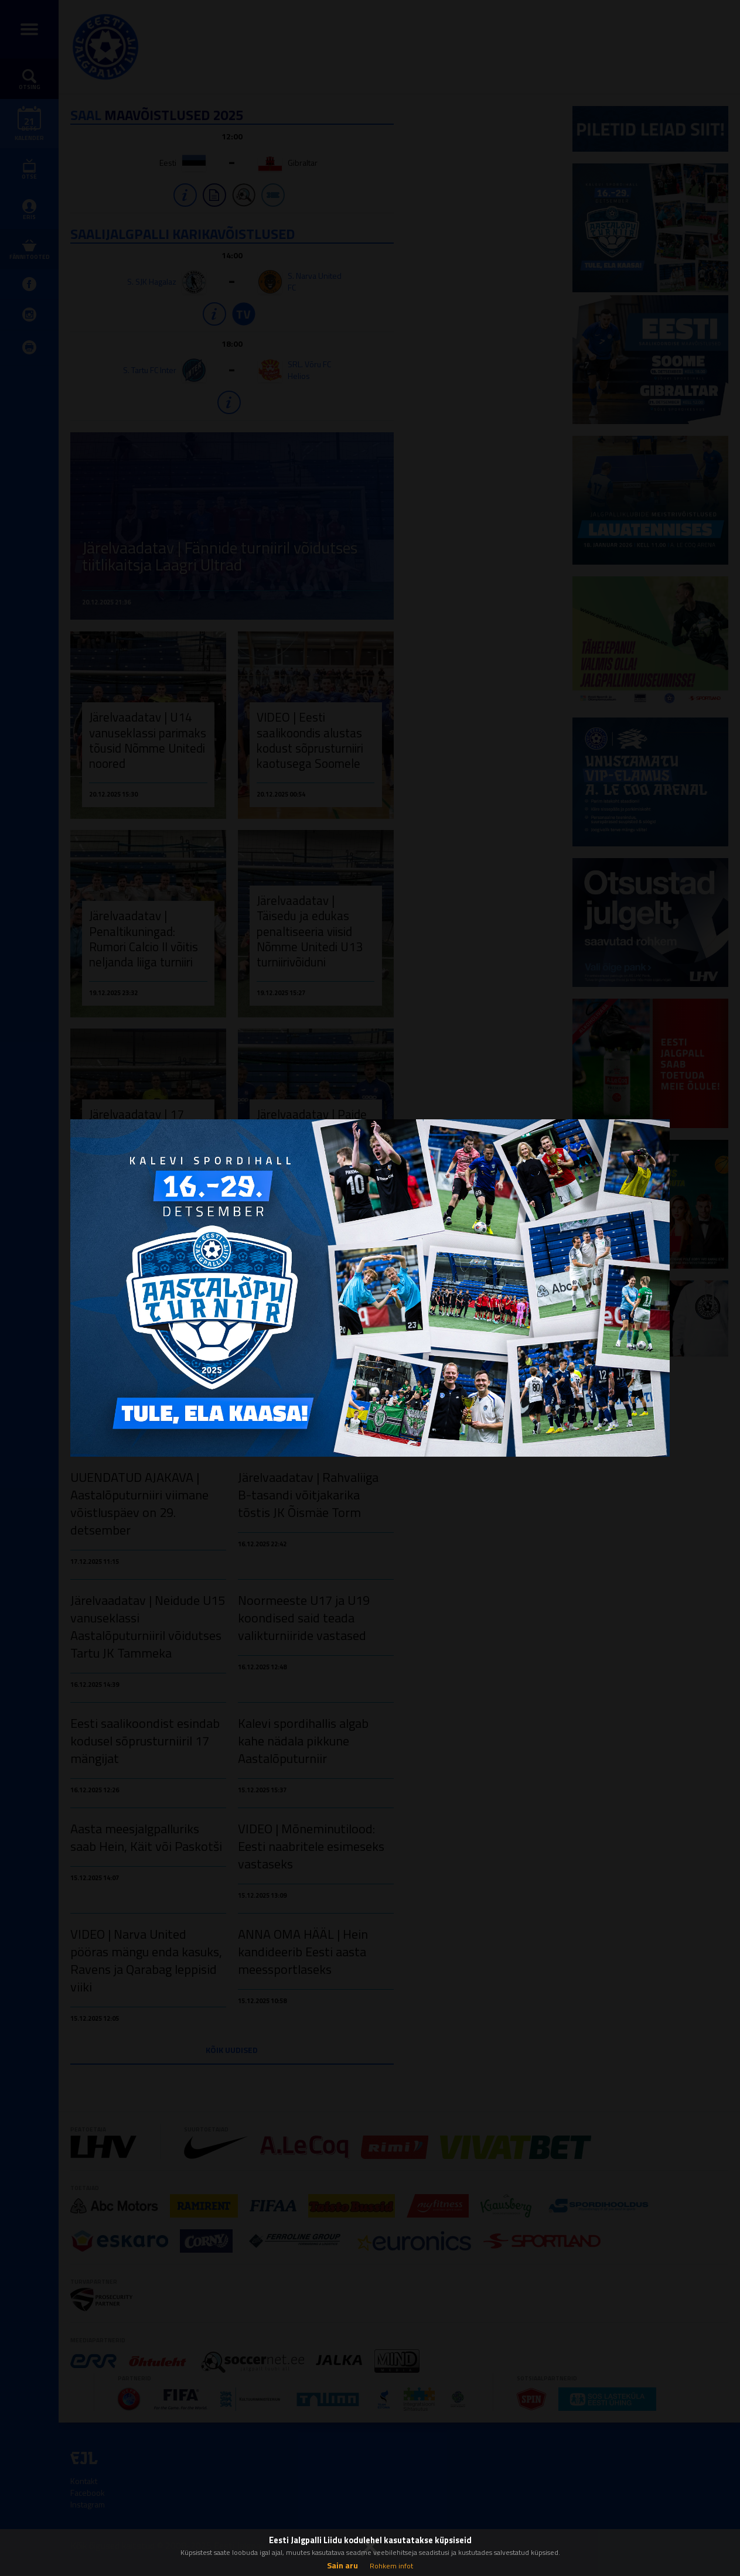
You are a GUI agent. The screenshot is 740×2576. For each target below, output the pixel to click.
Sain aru (342, 2565)
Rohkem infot (391, 2565)
